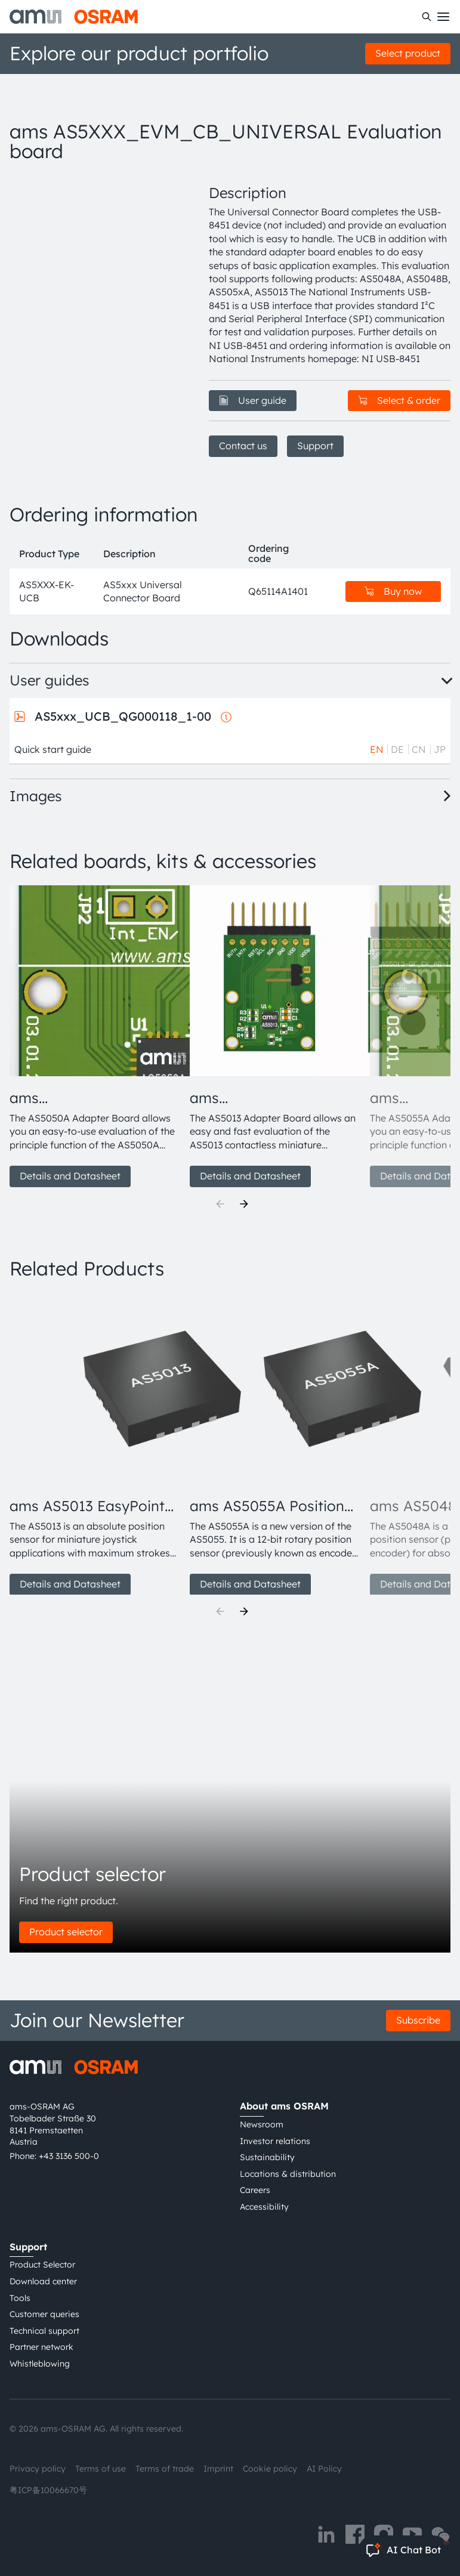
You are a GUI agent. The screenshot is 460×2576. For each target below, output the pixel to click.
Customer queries (44, 2314)
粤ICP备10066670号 (48, 2490)
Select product (407, 53)
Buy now (393, 591)
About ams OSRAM (284, 2106)
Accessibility (264, 2206)
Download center (43, 2281)
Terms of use (100, 2468)
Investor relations (275, 2141)
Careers (255, 2190)
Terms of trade (164, 2468)
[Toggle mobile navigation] (443, 16)
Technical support (44, 2330)
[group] (95, 1036)
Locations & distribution (288, 2174)
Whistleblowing (40, 2363)
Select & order (399, 400)
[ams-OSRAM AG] (74, 17)
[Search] (426, 16)
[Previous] (220, 1204)
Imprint (218, 2468)
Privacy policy (38, 2468)
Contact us (243, 446)
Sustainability (267, 2157)
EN (377, 749)
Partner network (41, 2347)
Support (315, 446)
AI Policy (324, 2468)
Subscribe (418, 2020)
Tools (20, 2298)
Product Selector (42, 2264)
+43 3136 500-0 (69, 2156)
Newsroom (261, 2124)
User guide (252, 400)
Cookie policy (270, 2468)
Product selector (66, 1932)
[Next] (244, 1204)
